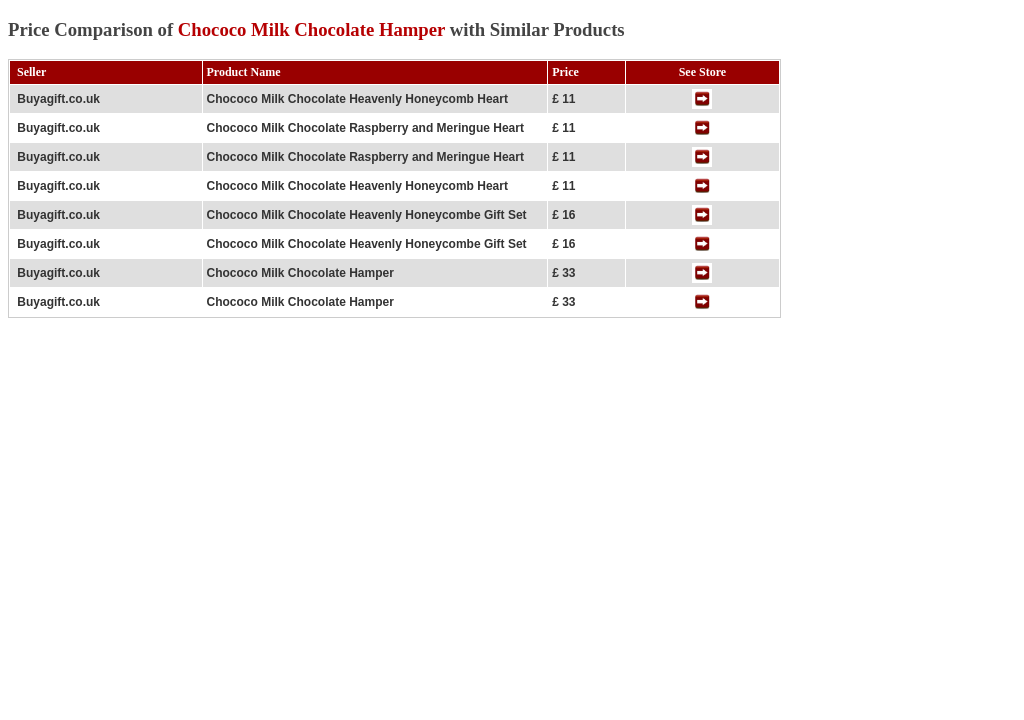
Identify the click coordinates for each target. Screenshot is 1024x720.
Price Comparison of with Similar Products (316, 29)
